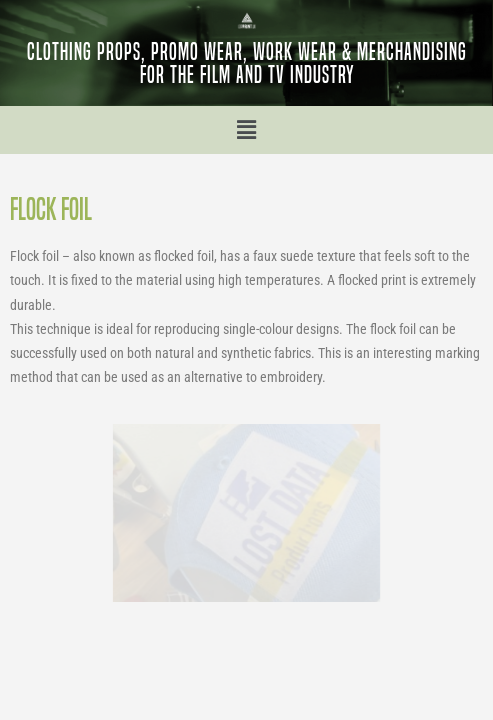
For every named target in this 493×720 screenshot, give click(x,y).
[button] (246, 130)
